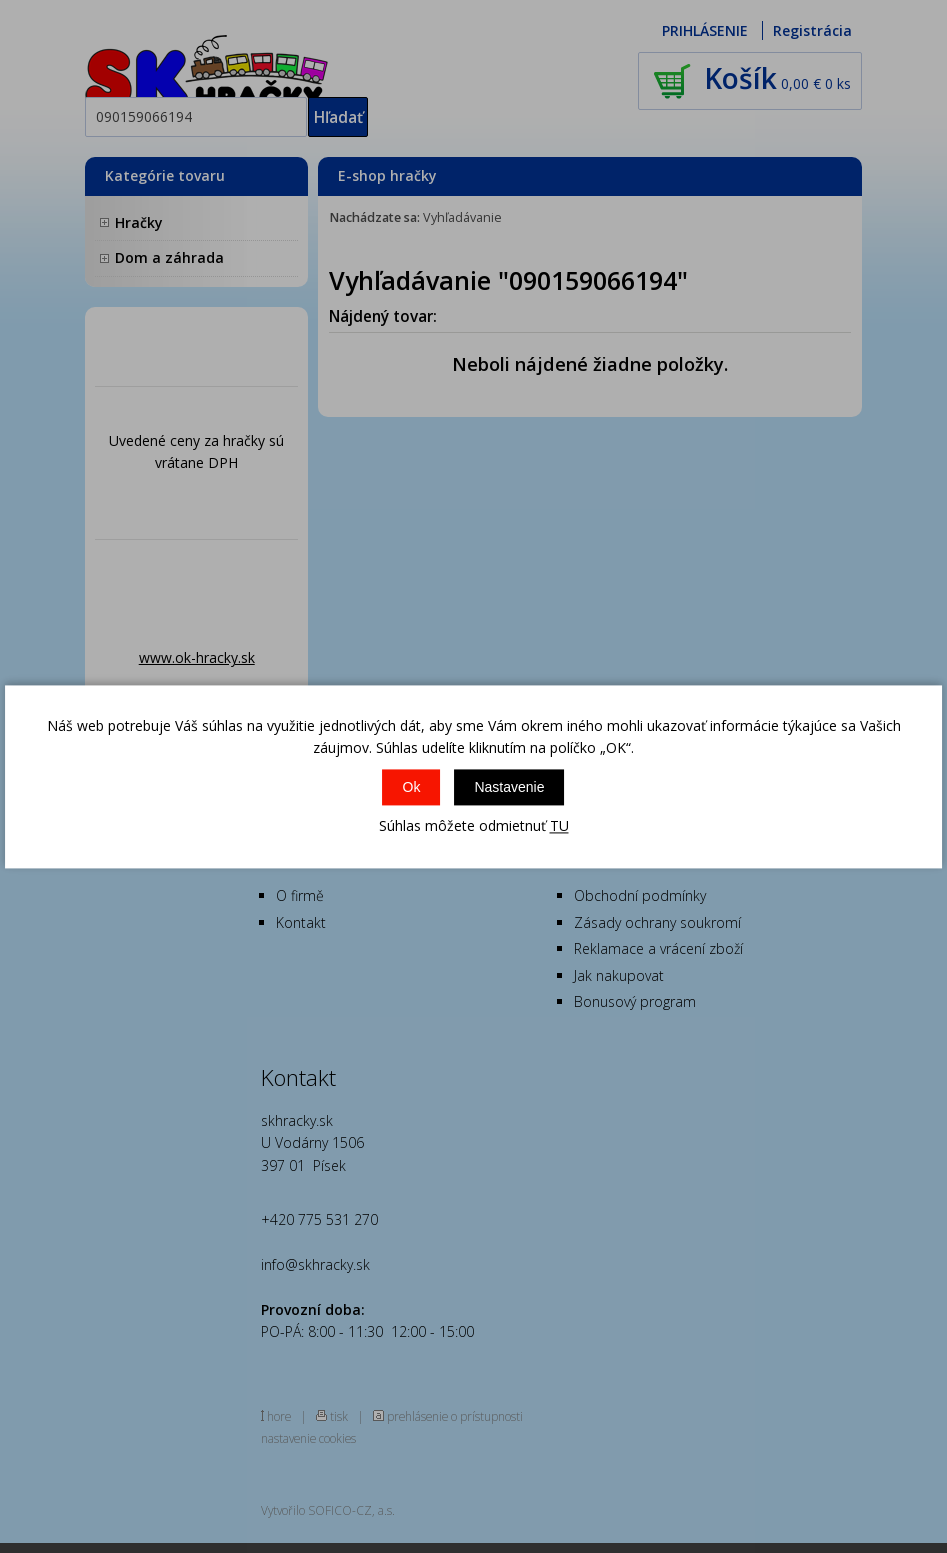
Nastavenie (509, 788)
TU (559, 826)
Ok (412, 788)
